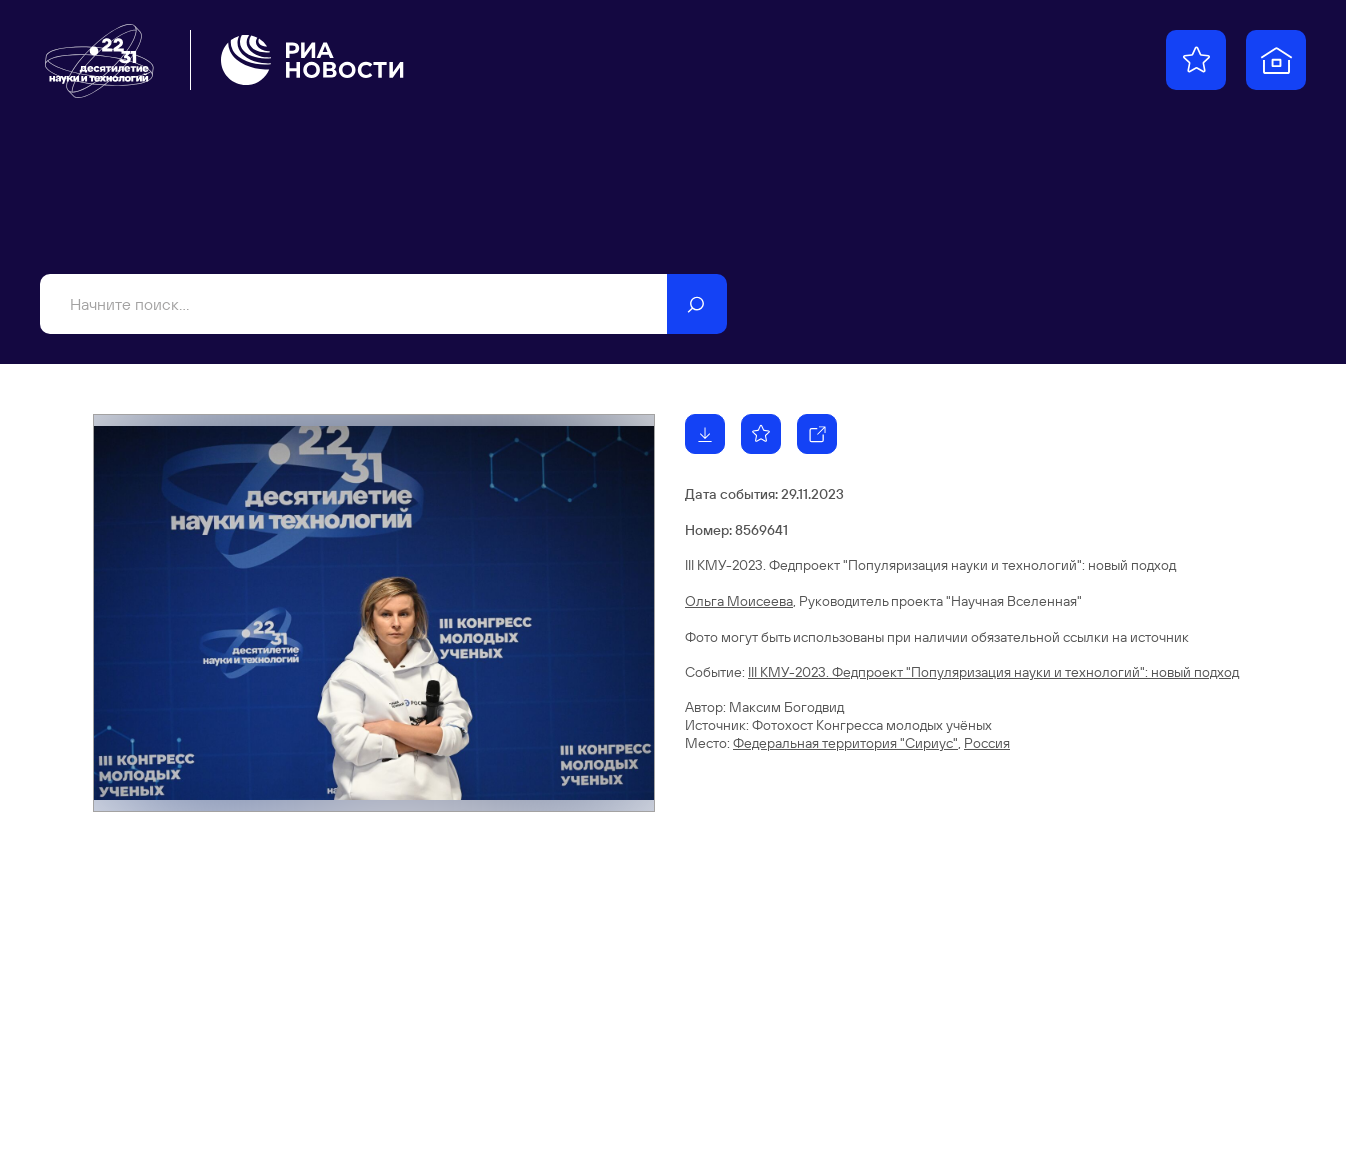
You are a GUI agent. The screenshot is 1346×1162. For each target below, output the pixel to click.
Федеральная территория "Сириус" (845, 743)
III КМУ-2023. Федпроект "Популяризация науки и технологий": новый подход (993, 672)
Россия (987, 743)
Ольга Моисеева (739, 601)
